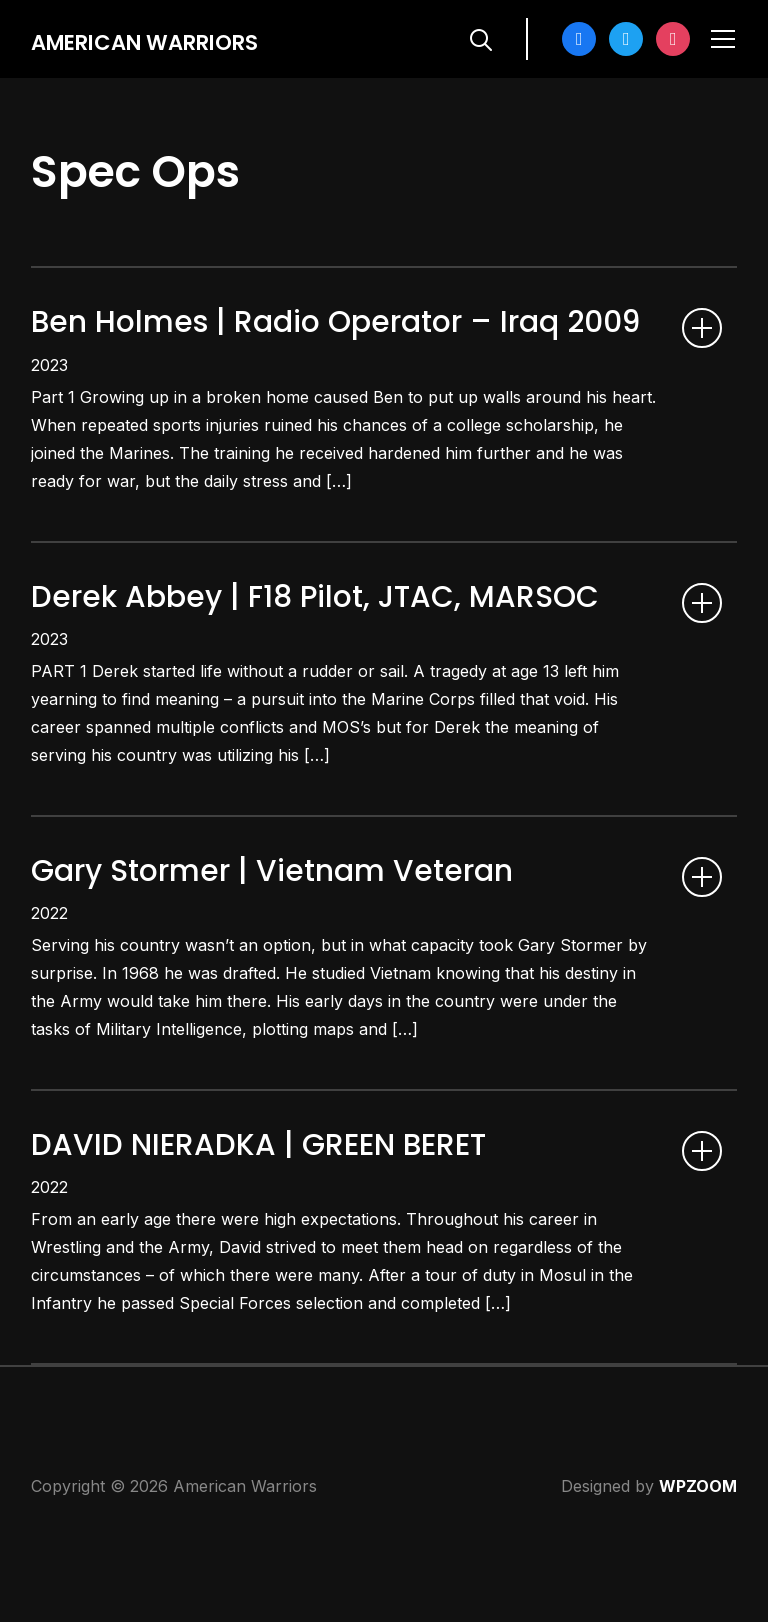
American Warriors (175, 41)
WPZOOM (698, 1573)
